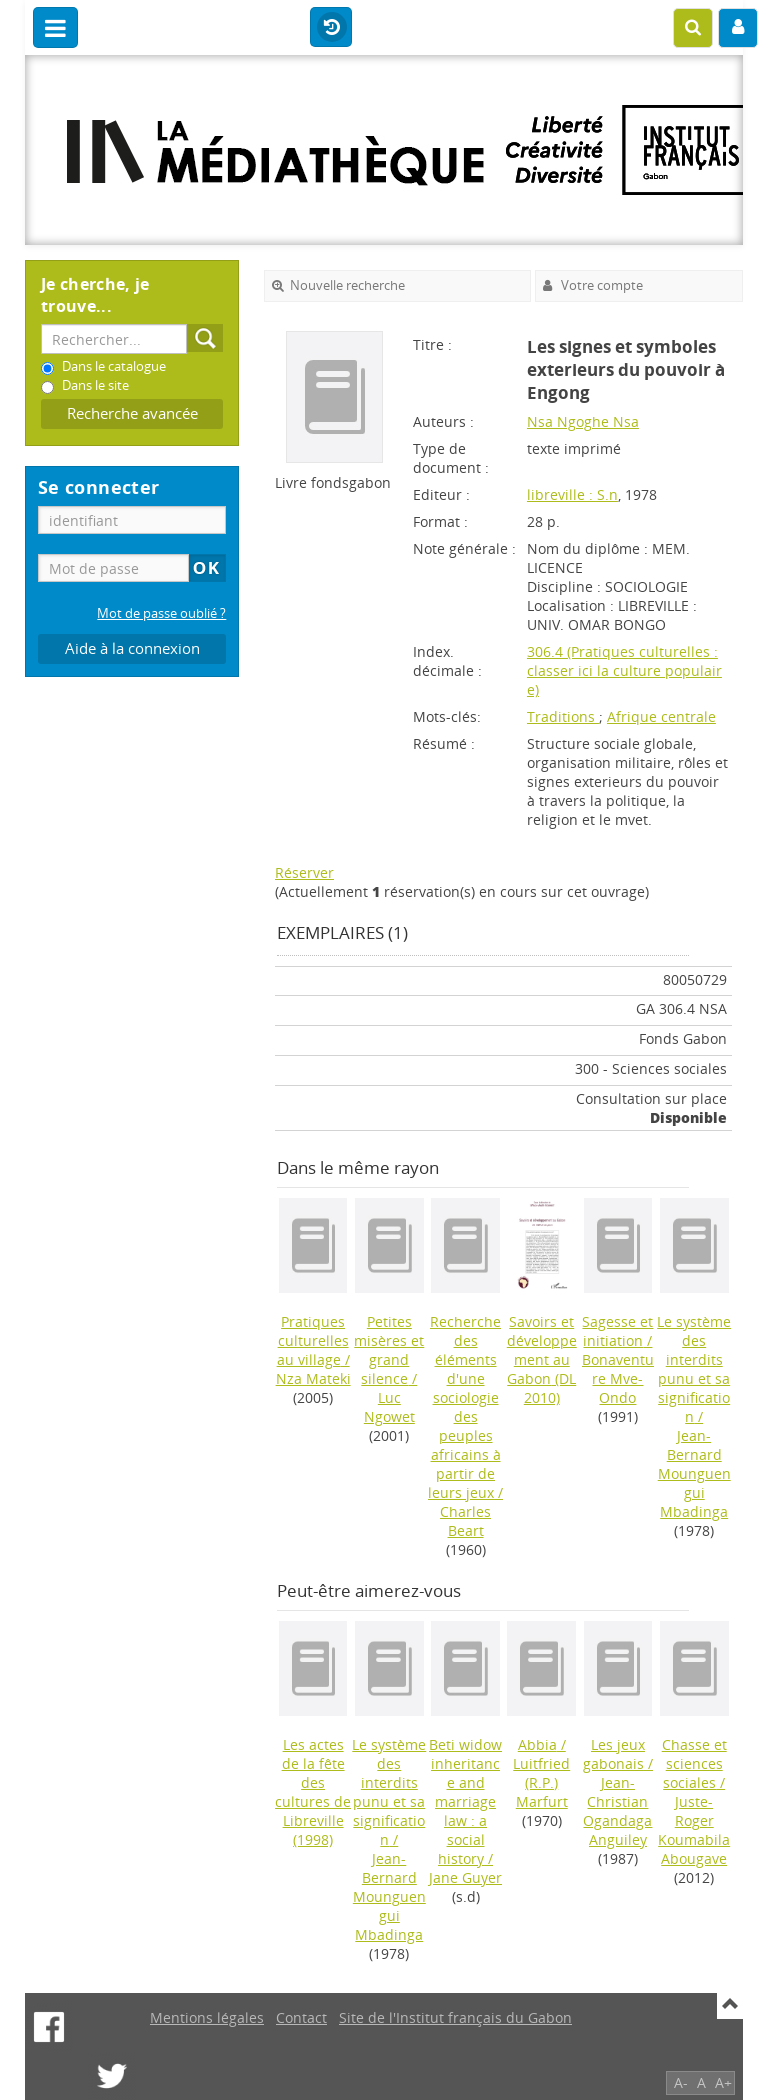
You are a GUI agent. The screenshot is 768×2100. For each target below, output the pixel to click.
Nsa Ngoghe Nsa (583, 421)
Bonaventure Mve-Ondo (618, 1378)
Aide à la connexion (132, 648)
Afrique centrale (661, 716)
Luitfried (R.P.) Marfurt (541, 1782)
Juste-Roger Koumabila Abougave (694, 1830)
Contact (301, 2017)
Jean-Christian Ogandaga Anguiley (617, 1811)
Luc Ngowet (389, 1407)
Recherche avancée (132, 413)
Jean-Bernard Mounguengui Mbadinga (694, 1473)
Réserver (304, 872)
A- (681, 2082)
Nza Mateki (313, 1378)
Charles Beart (465, 1521)
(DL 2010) (542, 1359)
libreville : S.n (572, 494)
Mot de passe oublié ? (161, 613)
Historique (331, 28)
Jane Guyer (465, 1877)
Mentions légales (207, 2017)
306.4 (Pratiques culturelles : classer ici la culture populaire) (624, 670)
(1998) (313, 1792)
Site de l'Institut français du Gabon (455, 2017)
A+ (723, 2082)
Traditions (563, 716)
